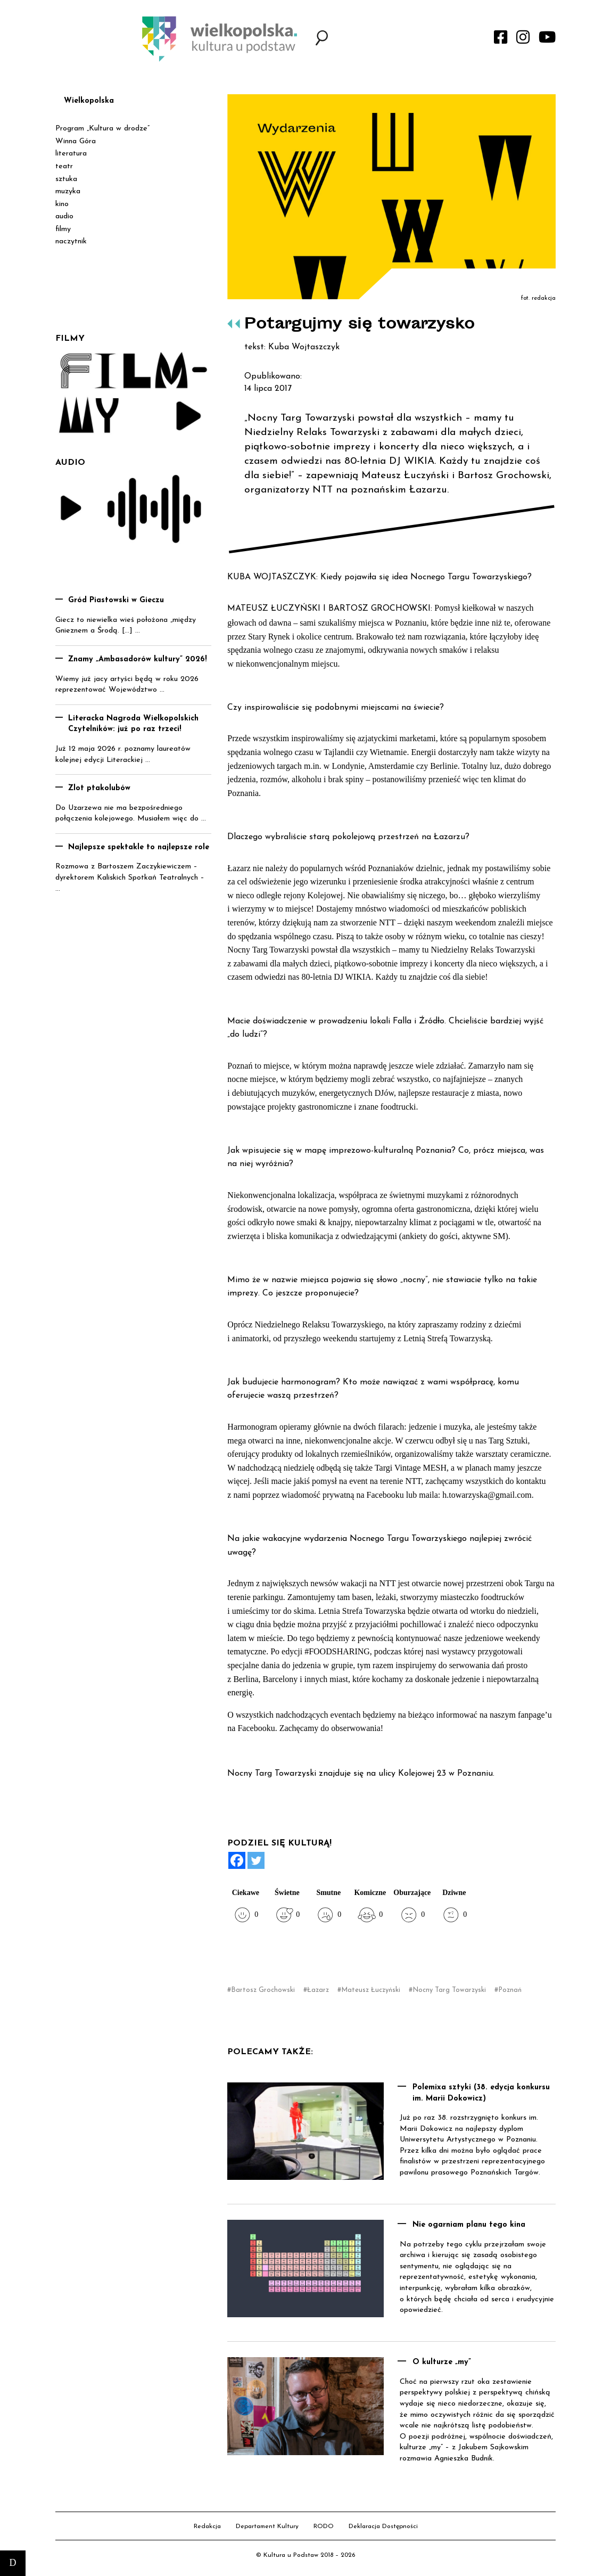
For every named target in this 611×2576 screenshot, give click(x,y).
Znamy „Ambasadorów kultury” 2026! (137, 659)
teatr (64, 166)
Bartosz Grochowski (263, 1990)
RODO (323, 2526)
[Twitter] (256, 1860)
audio (64, 216)
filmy (63, 229)
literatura (71, 154)
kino (62, 204)
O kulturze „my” (441, 2362)
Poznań (510, 1990)
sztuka (66, 179)
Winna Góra (75, 141)
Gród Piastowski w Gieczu (116, 600)
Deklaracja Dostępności (383, 2526)
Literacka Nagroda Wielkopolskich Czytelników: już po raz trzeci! (133, 724)
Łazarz (318, 1990)
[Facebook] (236, 1860)
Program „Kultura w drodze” (102, 129)
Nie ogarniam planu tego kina (468, 2225)
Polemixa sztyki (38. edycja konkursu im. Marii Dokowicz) (481, 2093)
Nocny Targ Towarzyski (449, 1990)
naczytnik (71, 241)
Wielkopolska (89, 101)
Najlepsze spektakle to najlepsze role (138, 847)
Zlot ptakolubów (99, 788)
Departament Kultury (267, 2526)
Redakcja (207, 2526)
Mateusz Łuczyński (370, 1990)
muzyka (67, 191)
